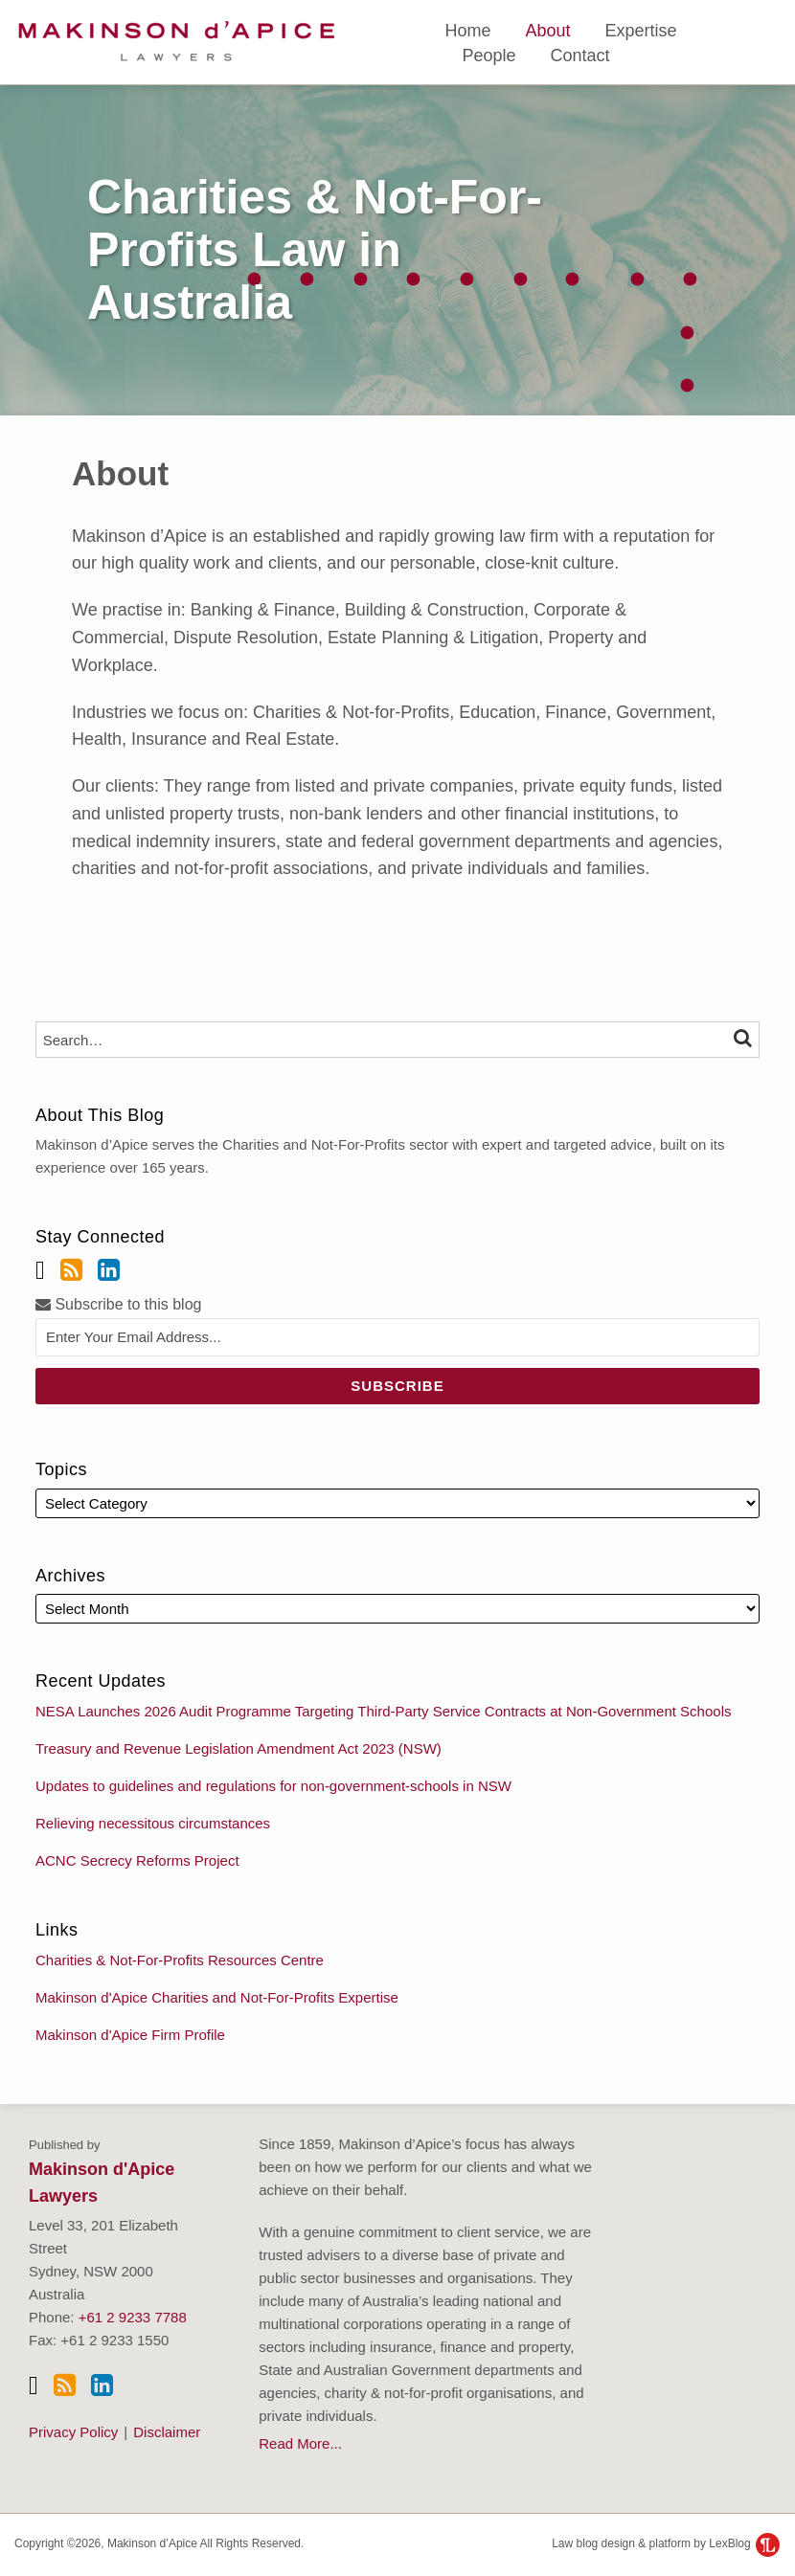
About (547, 30)
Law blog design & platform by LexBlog (666, 2543)
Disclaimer (166, 2432)
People (488, 55)
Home (467, 30)
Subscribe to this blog (118, 1304)
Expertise (640, 30)
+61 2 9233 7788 (133, 2317)
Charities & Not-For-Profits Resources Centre (179, 1960)
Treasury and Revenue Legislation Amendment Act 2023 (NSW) (238, 1748)
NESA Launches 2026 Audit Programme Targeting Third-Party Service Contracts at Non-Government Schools (383, 1711)
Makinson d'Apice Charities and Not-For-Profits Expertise (216, 1997)
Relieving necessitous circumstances (152, 1823)
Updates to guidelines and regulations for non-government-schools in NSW (273, 1786)
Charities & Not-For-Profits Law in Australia (314, 249)
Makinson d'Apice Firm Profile (130, 2035)
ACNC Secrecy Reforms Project (137, 1860)
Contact (579, 55)
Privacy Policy (73, 2432)
